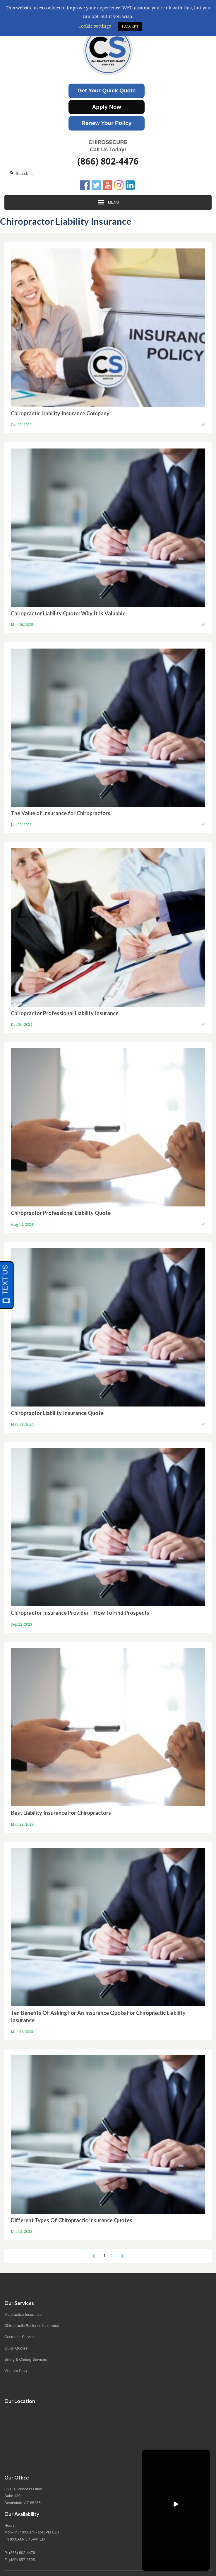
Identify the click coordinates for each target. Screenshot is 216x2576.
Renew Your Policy (107, 123)
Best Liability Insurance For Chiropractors (61, 1813)
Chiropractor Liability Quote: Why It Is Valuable (68, 613)
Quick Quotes (16, 2348)
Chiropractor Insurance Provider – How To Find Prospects (80, 1612)
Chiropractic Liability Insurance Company (60, 413)
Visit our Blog (15, 2371)
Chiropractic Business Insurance (31, 2325)
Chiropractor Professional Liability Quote (61, 1213)
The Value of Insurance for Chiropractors (60, 813)
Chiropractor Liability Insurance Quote (57, 1413)
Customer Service (19, 2337)
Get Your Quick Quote (107, 90)
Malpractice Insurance (23, 2314)
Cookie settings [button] (94, 26)
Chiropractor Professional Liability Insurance (65, 1013)
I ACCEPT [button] (130, 26)
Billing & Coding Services (25, 2359)
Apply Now (106, 107)
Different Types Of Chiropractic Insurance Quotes (71, 2220)
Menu (108, 202)
